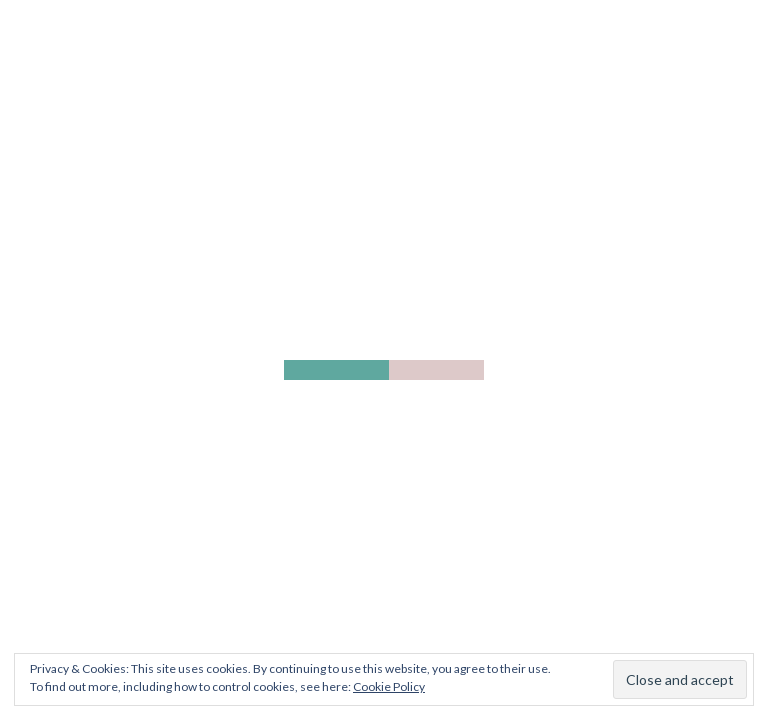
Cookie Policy (389, 686)
